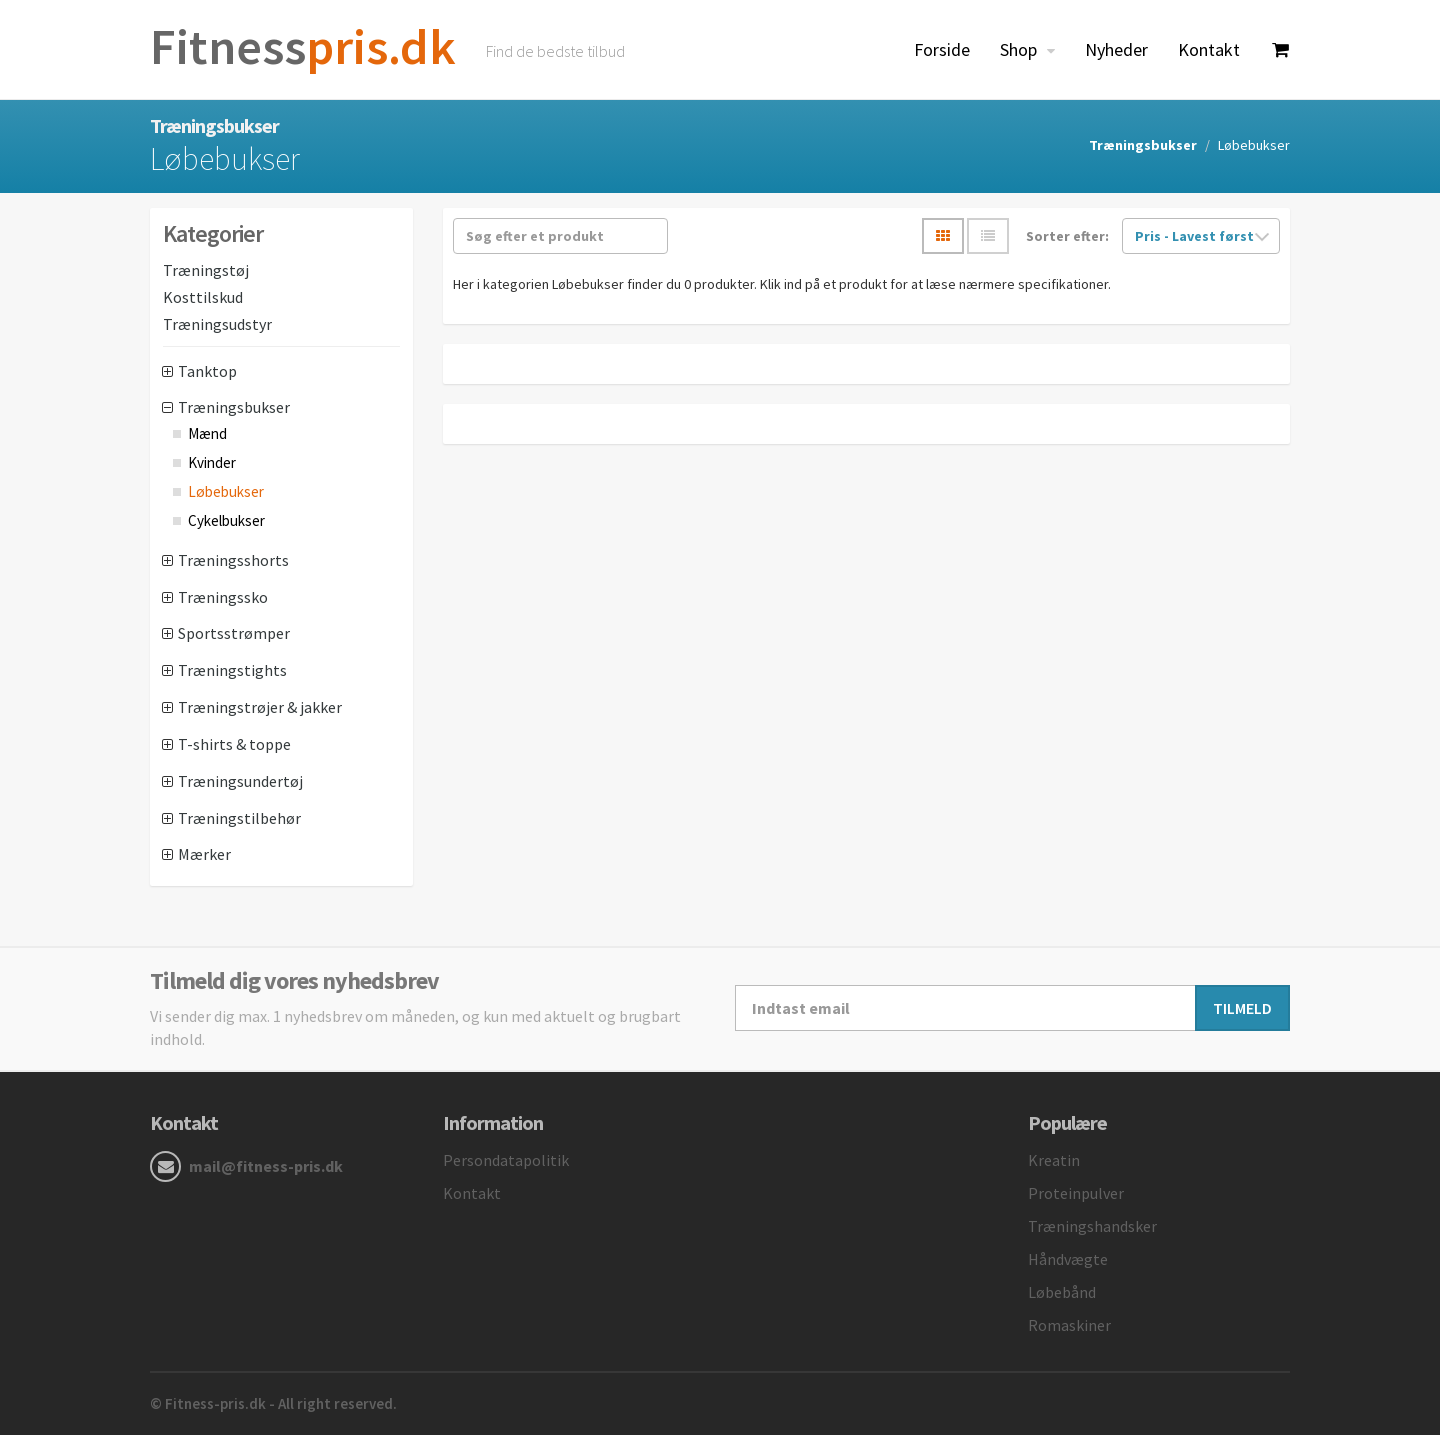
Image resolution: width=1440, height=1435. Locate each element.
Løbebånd (1062, 1292)
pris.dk (303, 46)
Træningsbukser (1143, 145)
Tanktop (207, 371)
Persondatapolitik (506, 1160)
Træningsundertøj (240, 781)
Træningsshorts (233, 560)
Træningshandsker (1092, 1226)
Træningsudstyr (217, 324)
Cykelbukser (226, 520)
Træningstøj (206, 270)
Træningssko (223, 597)
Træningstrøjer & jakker (260, 707)
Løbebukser (226, 491)
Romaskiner (1069, 1325)
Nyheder (1116, 49)
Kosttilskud (203, 297)
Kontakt (1209, 49)
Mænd (207, 433)
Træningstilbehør (239, 818)
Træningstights (232, 670)
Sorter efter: (1067, 236)
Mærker (204, 854)
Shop (1020, 49)
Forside (942, 49)
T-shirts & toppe (234, 744)
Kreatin (1054, 1160)
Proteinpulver (1076, 1193)
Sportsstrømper (234, 633)
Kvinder (212, 462)
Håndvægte (1068, 1259)
